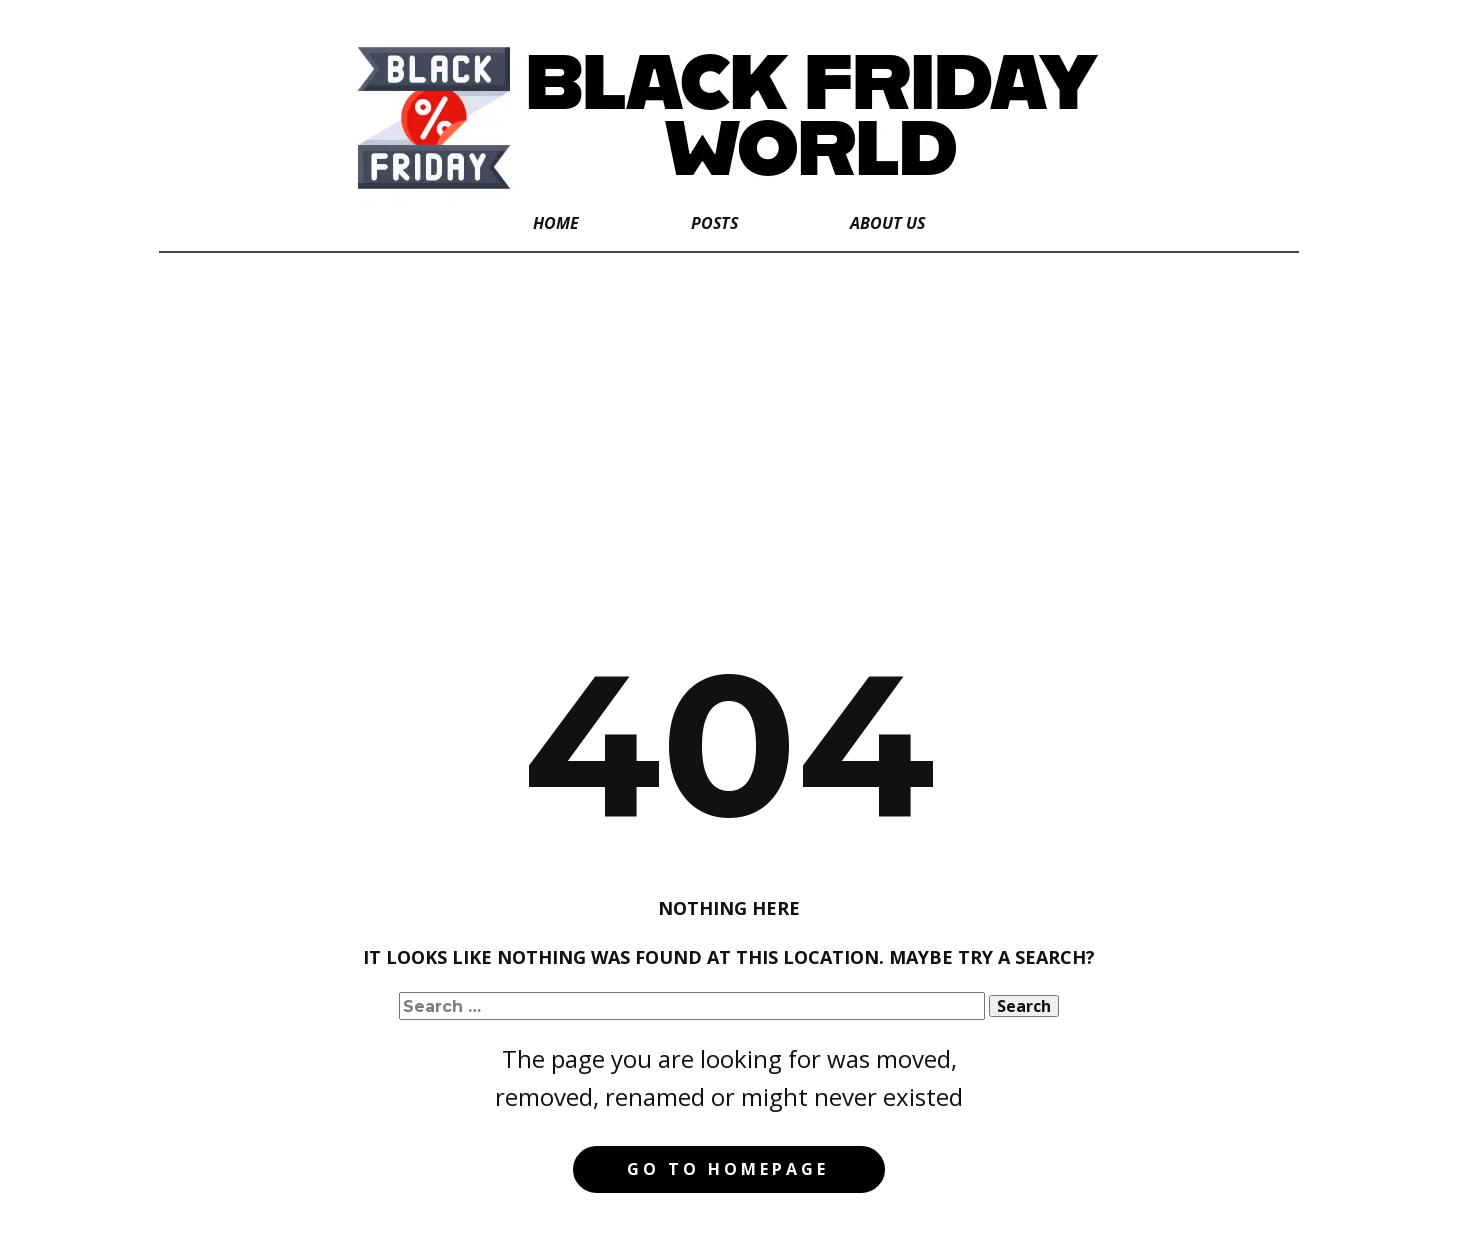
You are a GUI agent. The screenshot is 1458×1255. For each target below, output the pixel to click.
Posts (714, 223)
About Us (887, 223)
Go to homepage (728, 1169)
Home (556, 223)
